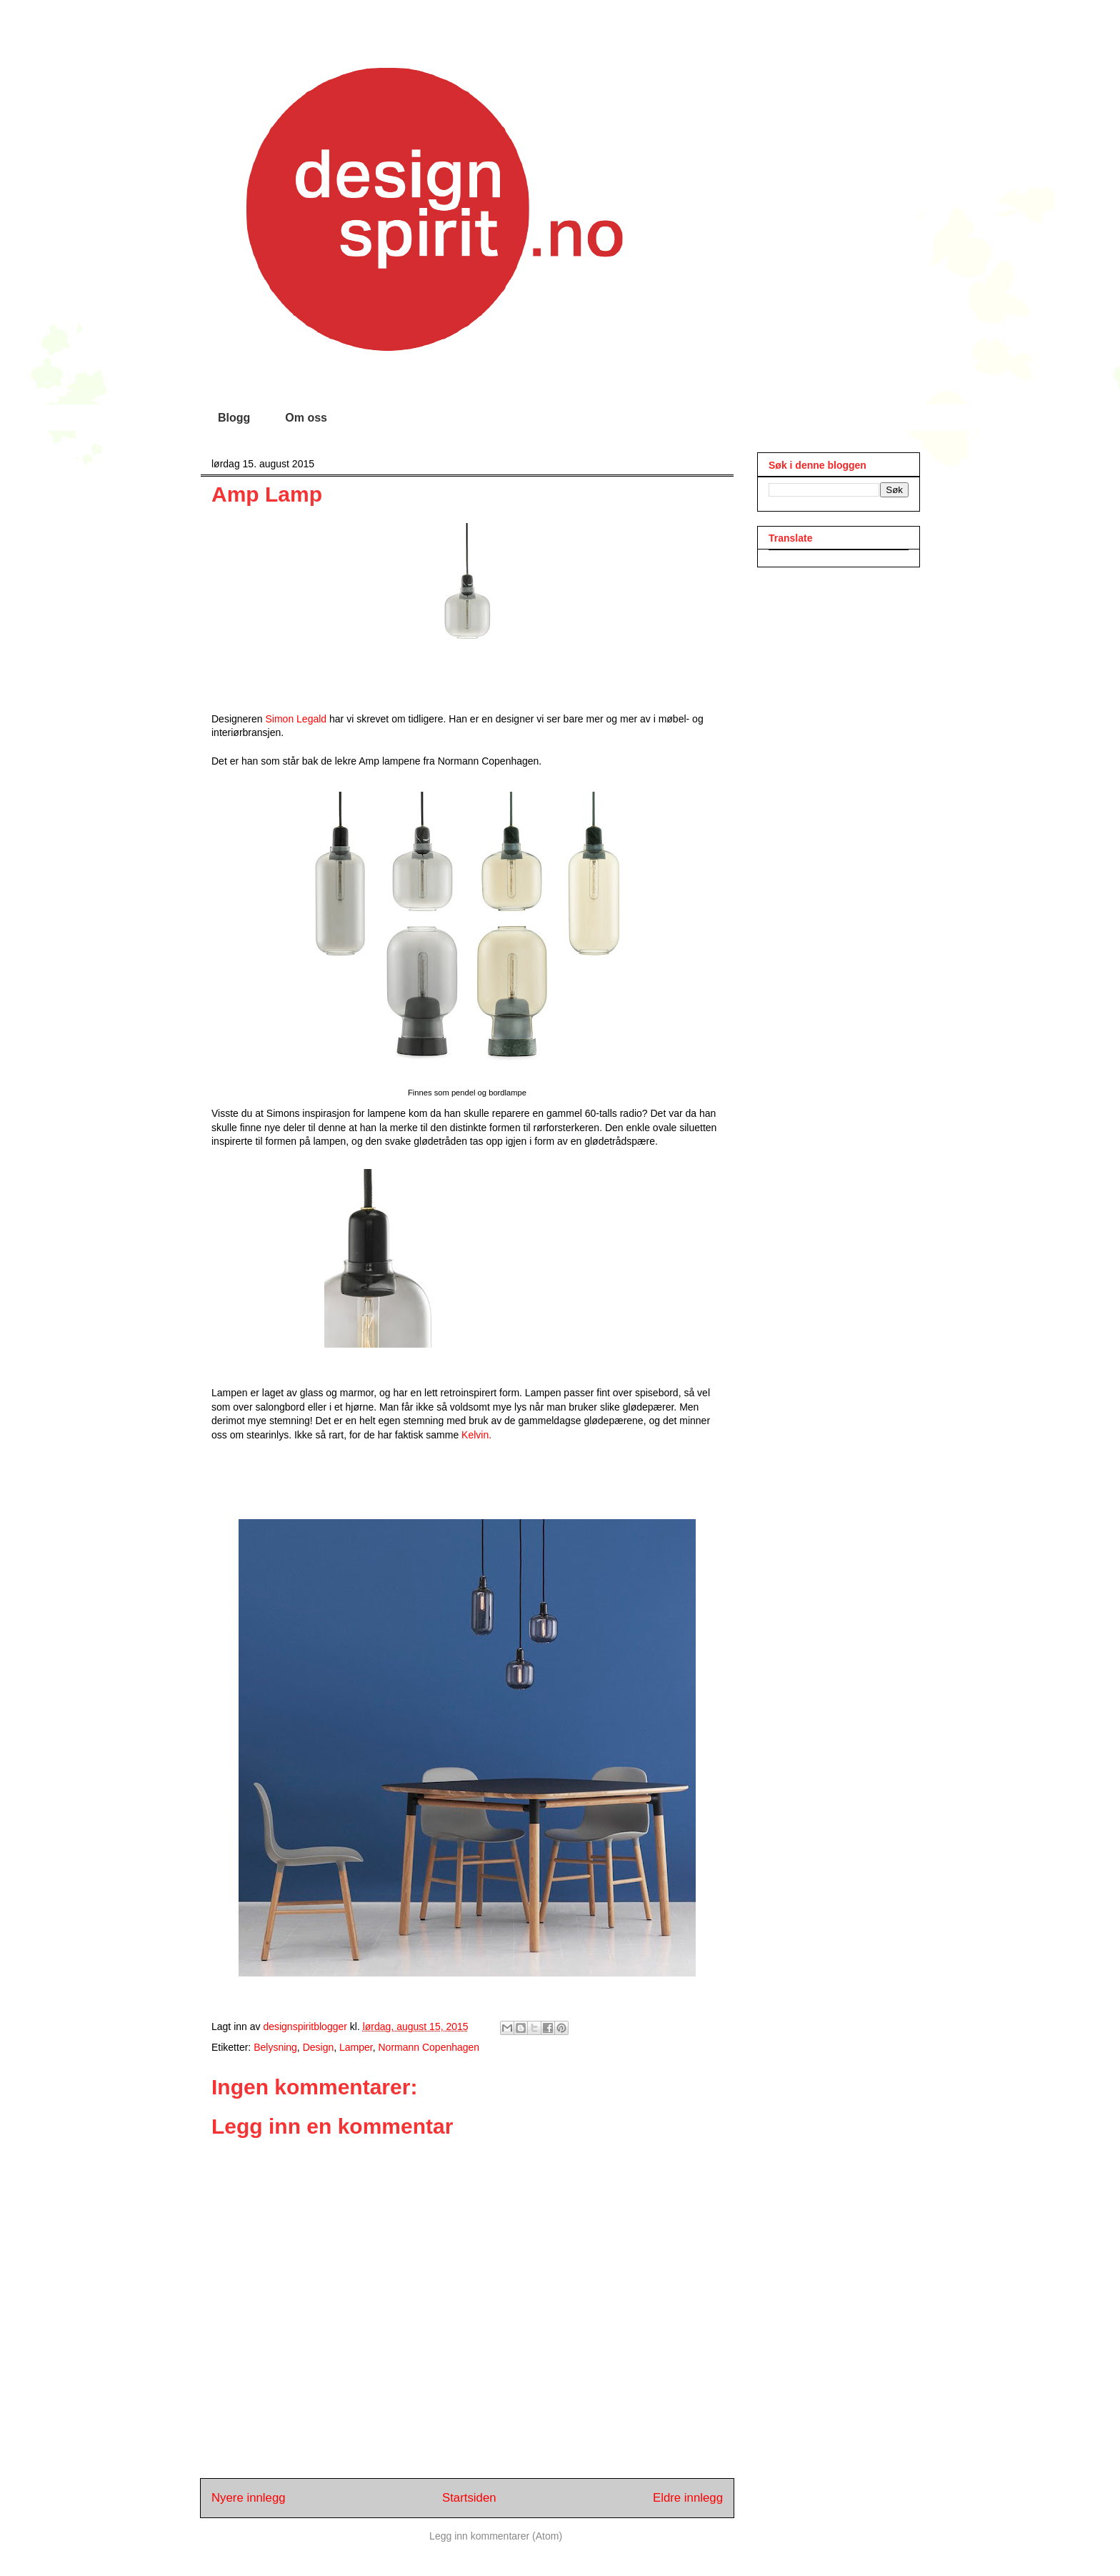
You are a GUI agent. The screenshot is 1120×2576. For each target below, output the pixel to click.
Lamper (356, 2047)
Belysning (275, 2047)
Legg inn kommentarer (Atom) (495, 2536)
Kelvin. (476, 1435)
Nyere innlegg (248, 2498)
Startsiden (469, 2498)
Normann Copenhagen (428, 2047)
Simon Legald (295, 719)
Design (318, 2047)
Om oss (306, 418)
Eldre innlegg (688, 2498)
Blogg (234, 418)
